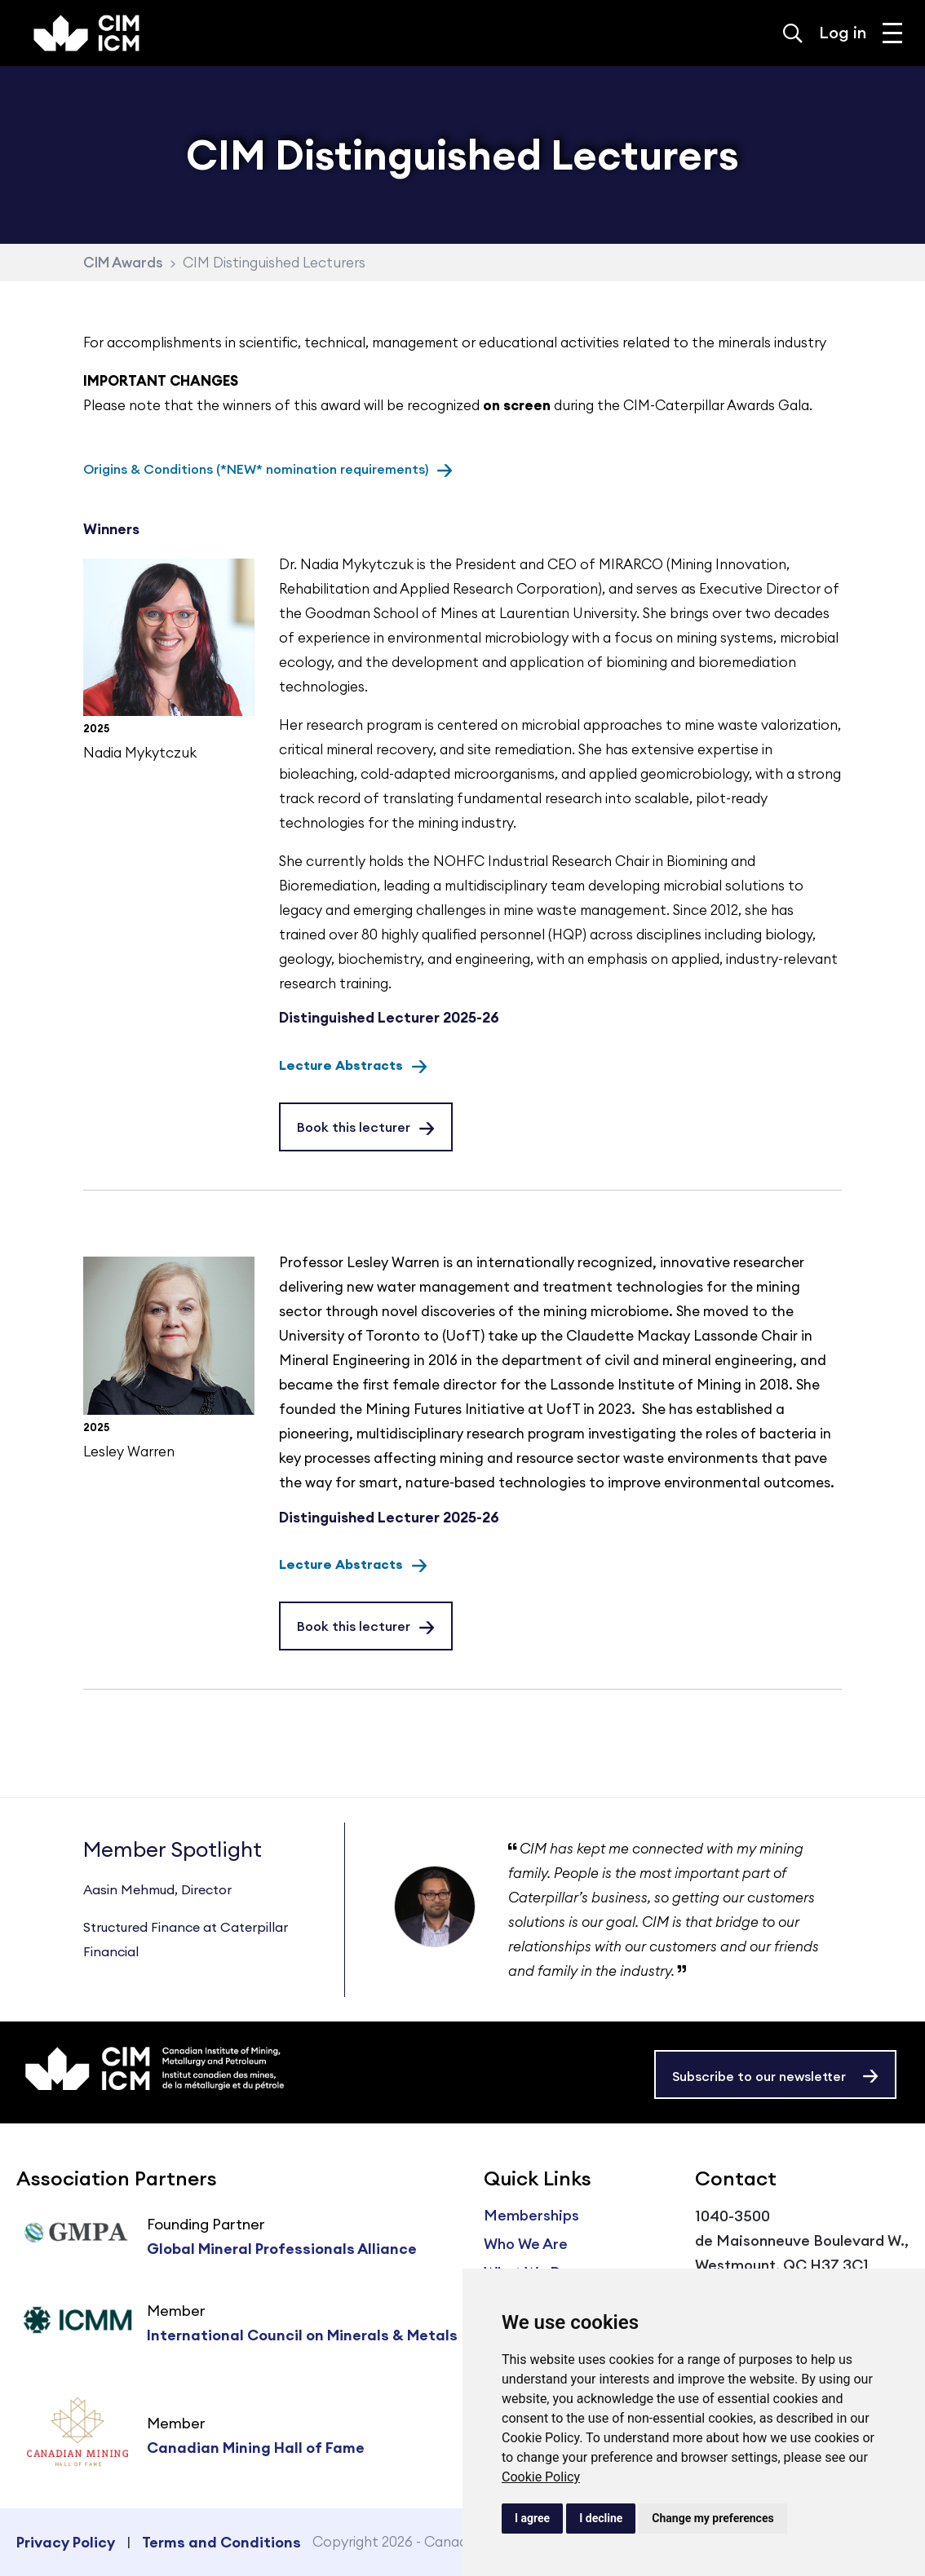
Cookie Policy (541, 2477)
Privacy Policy (65, 2542)
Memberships (531, 2215)
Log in (842, 32)
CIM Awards (123, 263)
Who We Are (526, 2243)
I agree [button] (532, 2518)
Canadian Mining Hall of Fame (256, 2447)
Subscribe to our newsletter (759, 2076)
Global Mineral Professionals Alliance (282, 2248)
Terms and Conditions (221, 2542)
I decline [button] (600, 2518)
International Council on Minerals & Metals (302, 2335)
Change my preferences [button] (712, 2518)
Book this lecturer (353, 1127)
